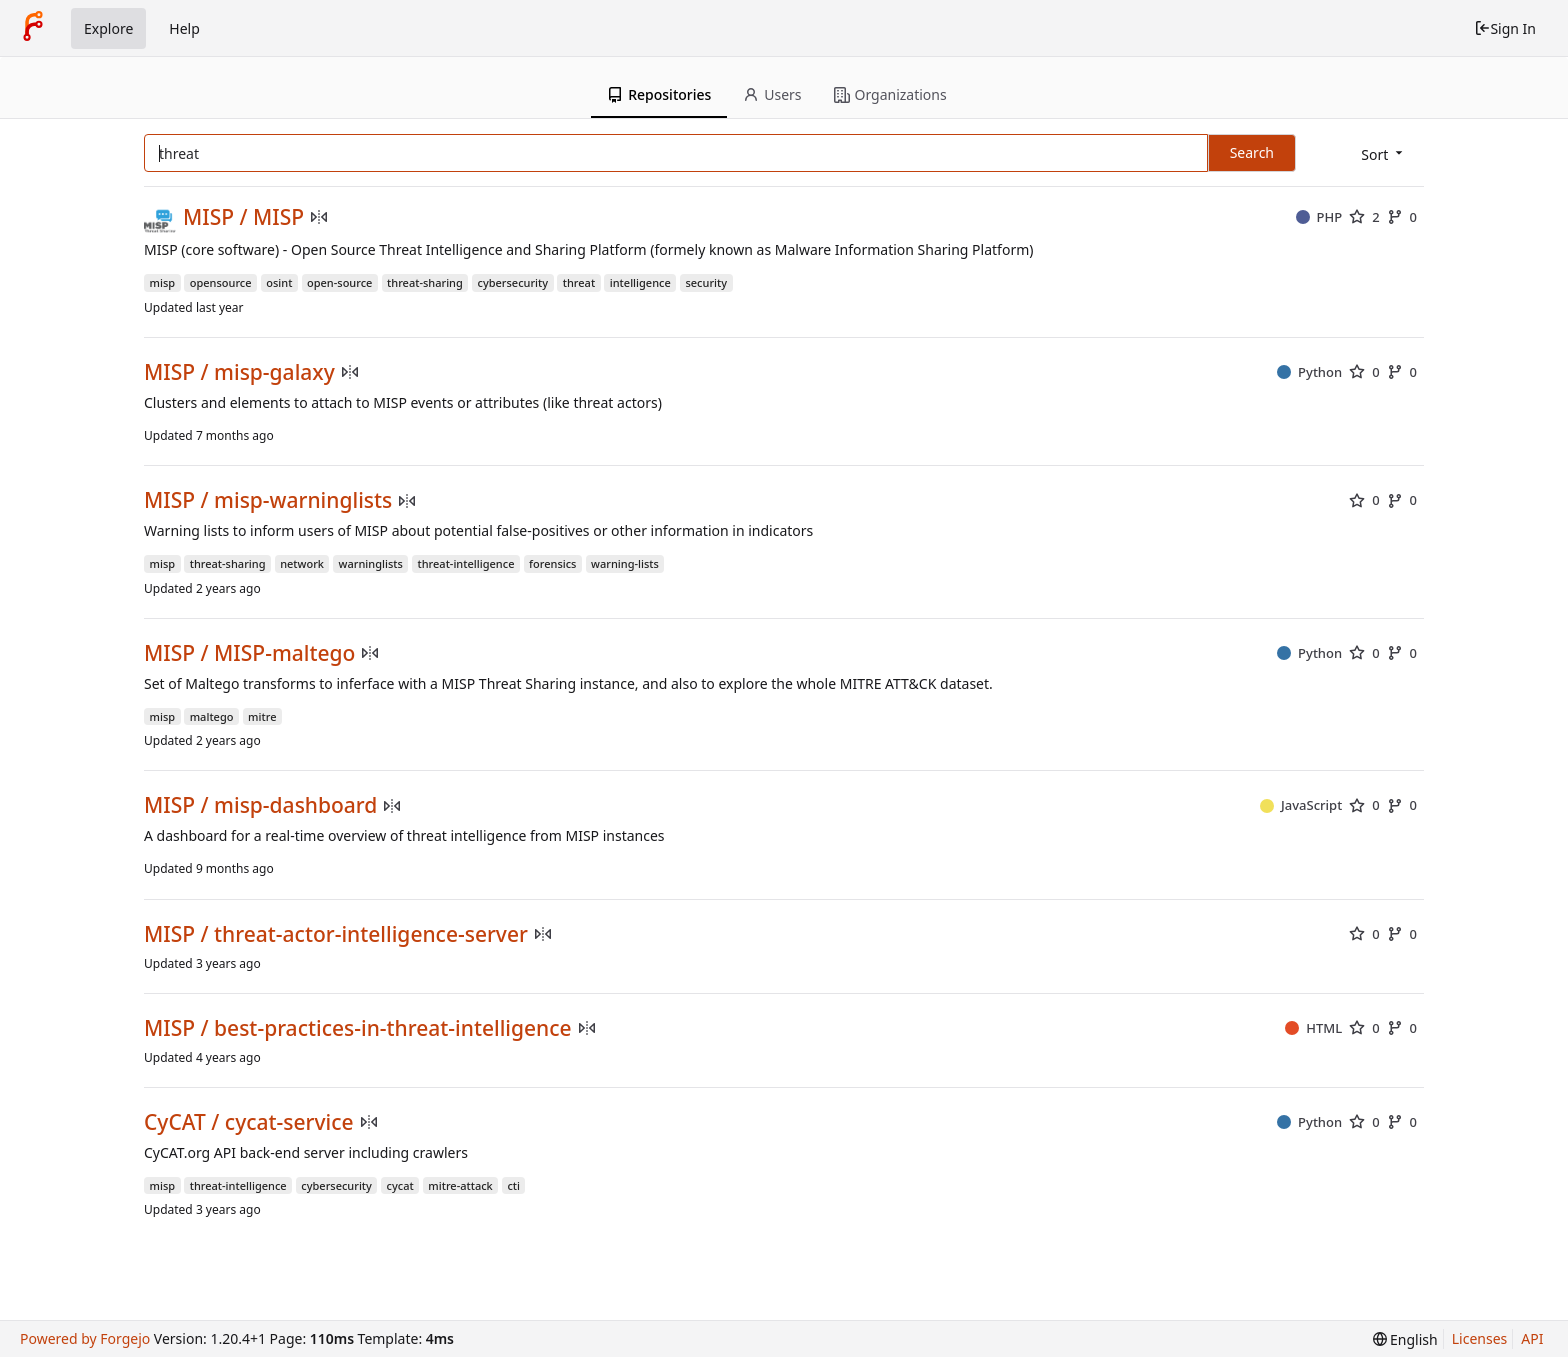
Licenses (1480, 1338)
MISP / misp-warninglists (268, 500)
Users (772, 94)
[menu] (1383, 154)
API (1532, 1338)
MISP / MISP (243, 217)
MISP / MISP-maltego (249, 653)
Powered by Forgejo (85, 1338)
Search (1252, 152)
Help (184, 28)
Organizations (890, 94)
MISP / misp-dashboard (260, 805)
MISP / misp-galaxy (239, 372)
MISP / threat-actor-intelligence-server (336, 934)
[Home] (33, 28)
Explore (108, 28)
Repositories (659, 94)
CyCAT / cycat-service (249, 1122)
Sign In (1505, 28)
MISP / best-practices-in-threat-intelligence (358, 1028)
